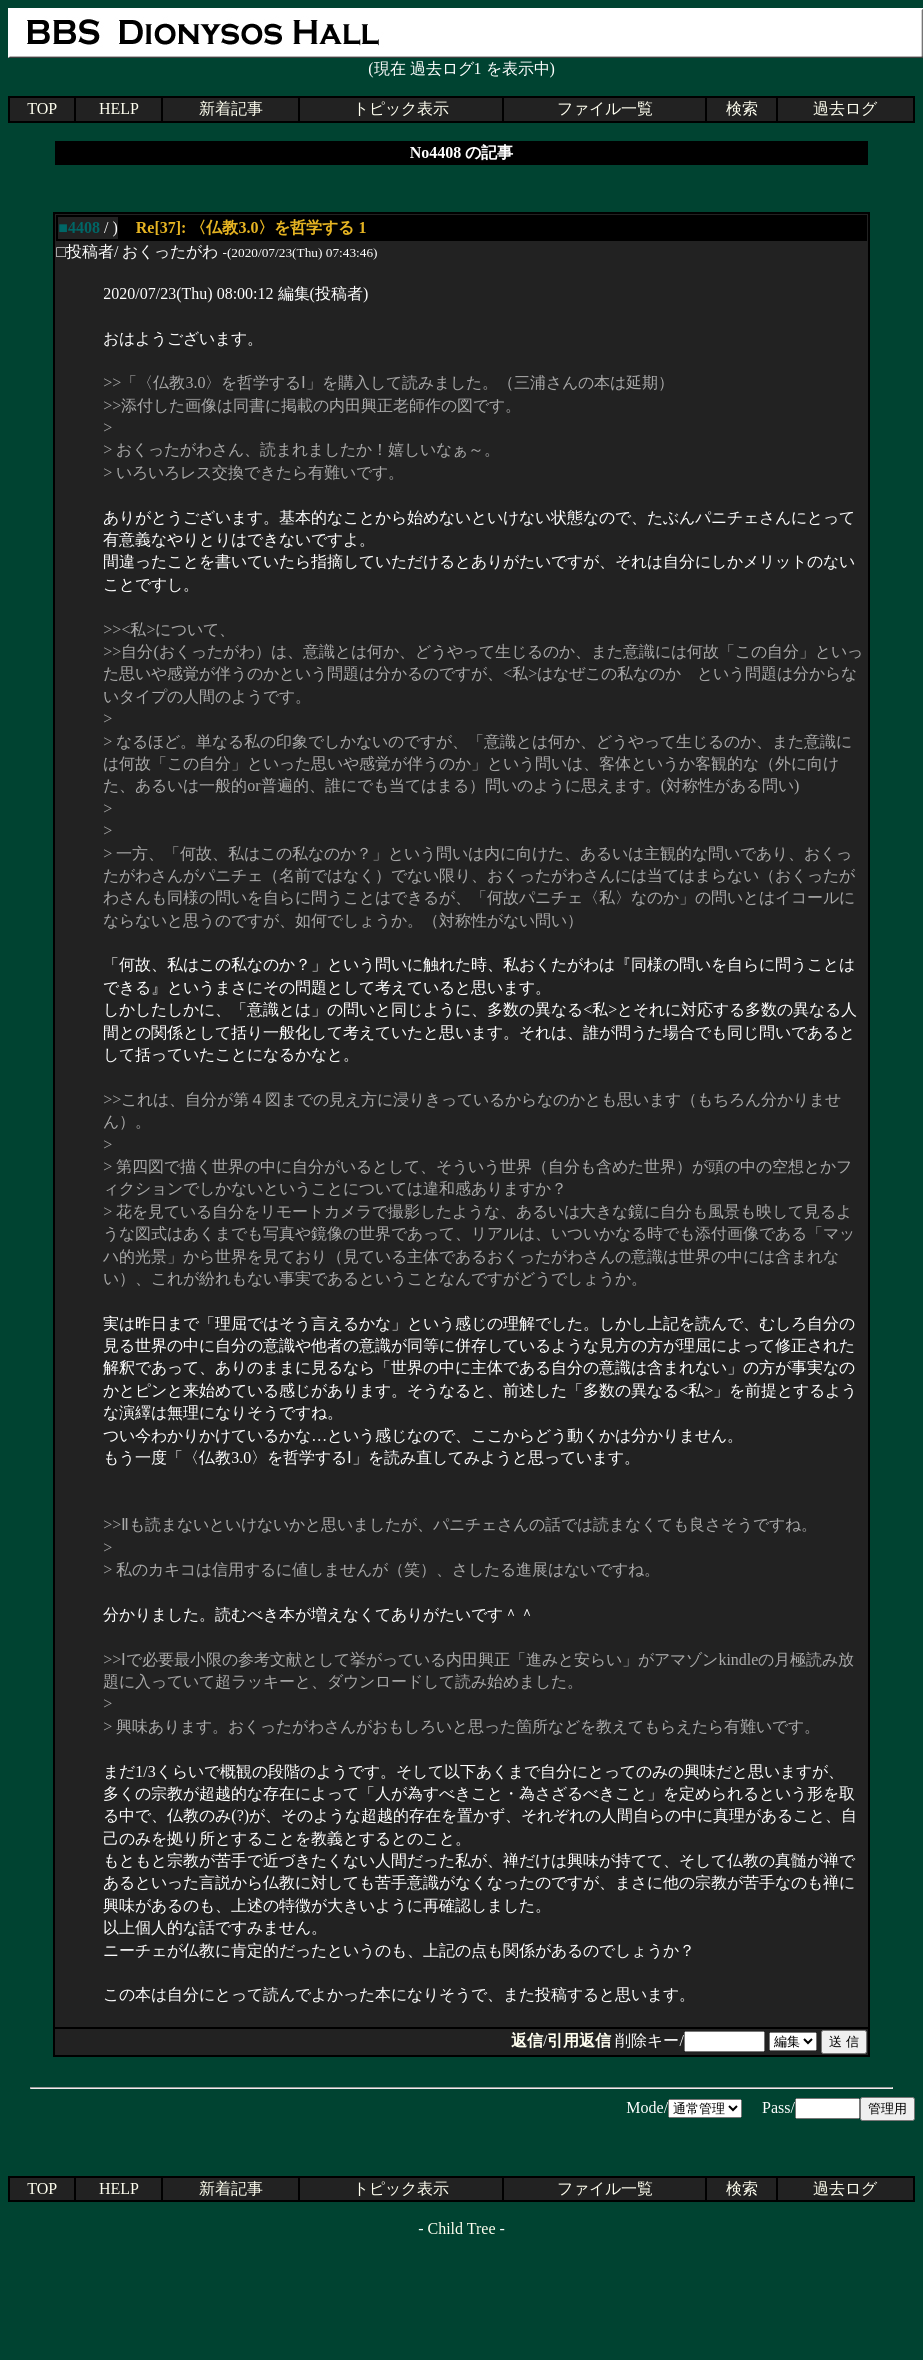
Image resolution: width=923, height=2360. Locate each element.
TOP (42, 108)
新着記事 (231, 108)
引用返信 (579, 2040)
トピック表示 (401, 108)
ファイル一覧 (605, 108)
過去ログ (845, 108)
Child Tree (461, 2228)
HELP (119, 108)
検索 (742, 108)
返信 (527, 2040)
